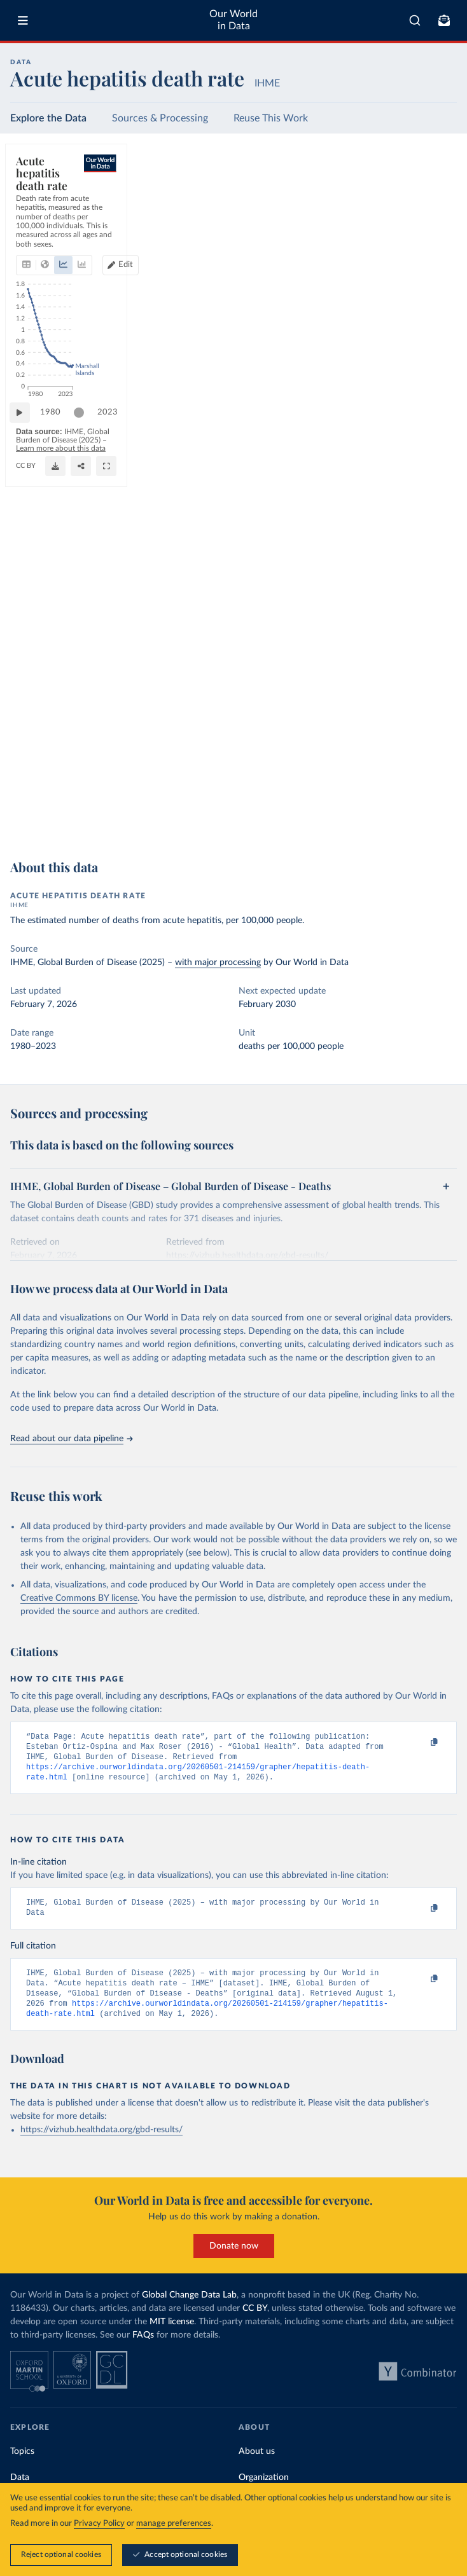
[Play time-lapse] (26, 797)
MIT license (172, 2337)
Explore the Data (48, 118)
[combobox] (414, 20)
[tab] (41, 206)
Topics (22, 2466)
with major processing (218, 962)
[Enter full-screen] (441, 822)
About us (257, 2466)
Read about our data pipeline (71, 1438)
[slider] (85, 797)
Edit (398, 206)
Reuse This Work (271, 118)
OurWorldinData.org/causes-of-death (73, 828)
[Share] (415, 822)
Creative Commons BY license (78, 1598)
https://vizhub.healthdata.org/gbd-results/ (101, 2145)
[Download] (390, 822)
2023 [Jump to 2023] (435, 796)
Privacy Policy (99, 2523)
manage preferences (173, 2523)
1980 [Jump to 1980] (56, 796)
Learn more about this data (249, 817)
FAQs (143, 2350)
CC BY (145, 828)
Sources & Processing (160, 118)
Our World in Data (233, 20)
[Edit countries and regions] (393, 206)
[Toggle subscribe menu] (444, 20)
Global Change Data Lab (189, 2310)
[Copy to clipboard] (420, 1742)
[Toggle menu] (23, 20)
